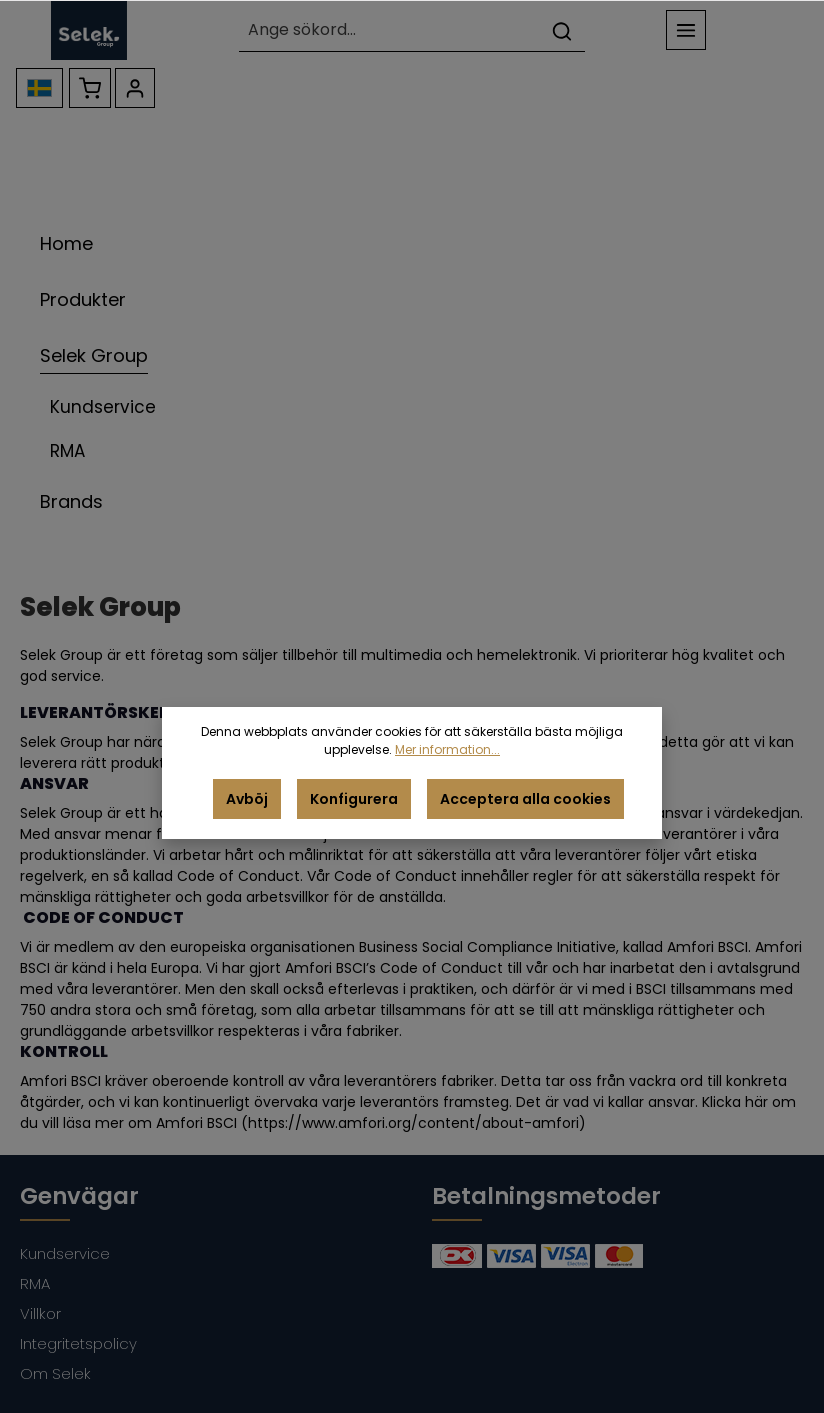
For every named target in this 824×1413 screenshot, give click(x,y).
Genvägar (79, 1196)
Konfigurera (354, 799)
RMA (35, 1283)
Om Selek (55, 1373)
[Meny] (686, 30)
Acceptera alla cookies (525, 799)
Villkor (40, 1313)
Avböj (247, 799)
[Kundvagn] (90, 88)
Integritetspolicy (78, 1343)
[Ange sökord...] (390, 30)
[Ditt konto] (135, 88)
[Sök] (562, 30)
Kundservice (65, 1253)
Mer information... (447, 749)
